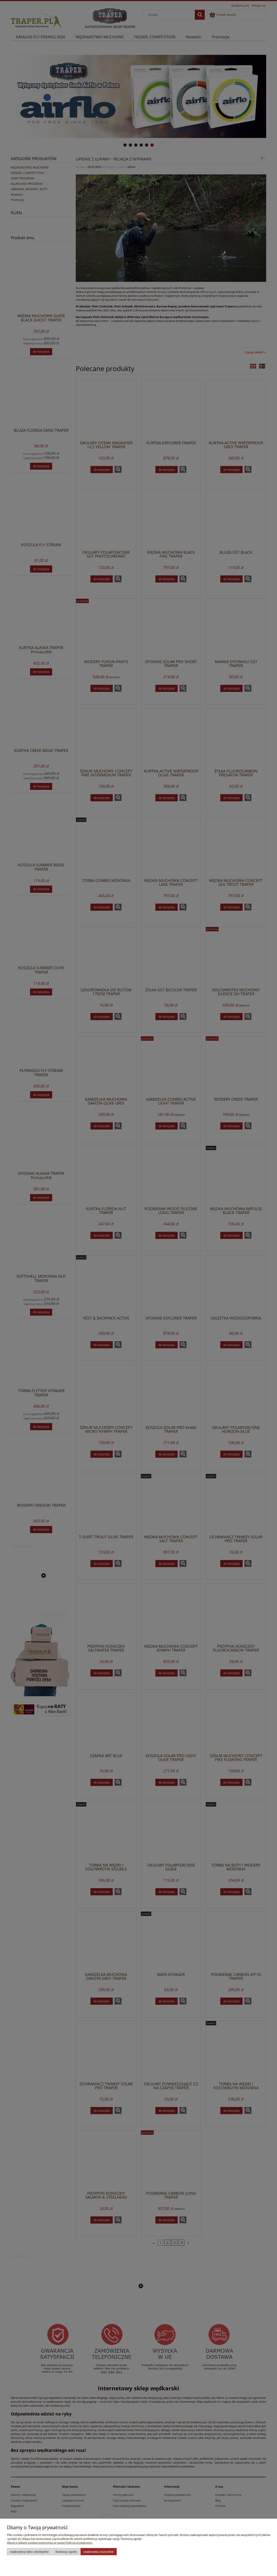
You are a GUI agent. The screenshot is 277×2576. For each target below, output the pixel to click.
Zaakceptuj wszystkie (99, 2551)
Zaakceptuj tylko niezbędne (29, 2551)
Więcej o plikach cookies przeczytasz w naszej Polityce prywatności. (50, 2543)
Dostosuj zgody (66, 2551)
